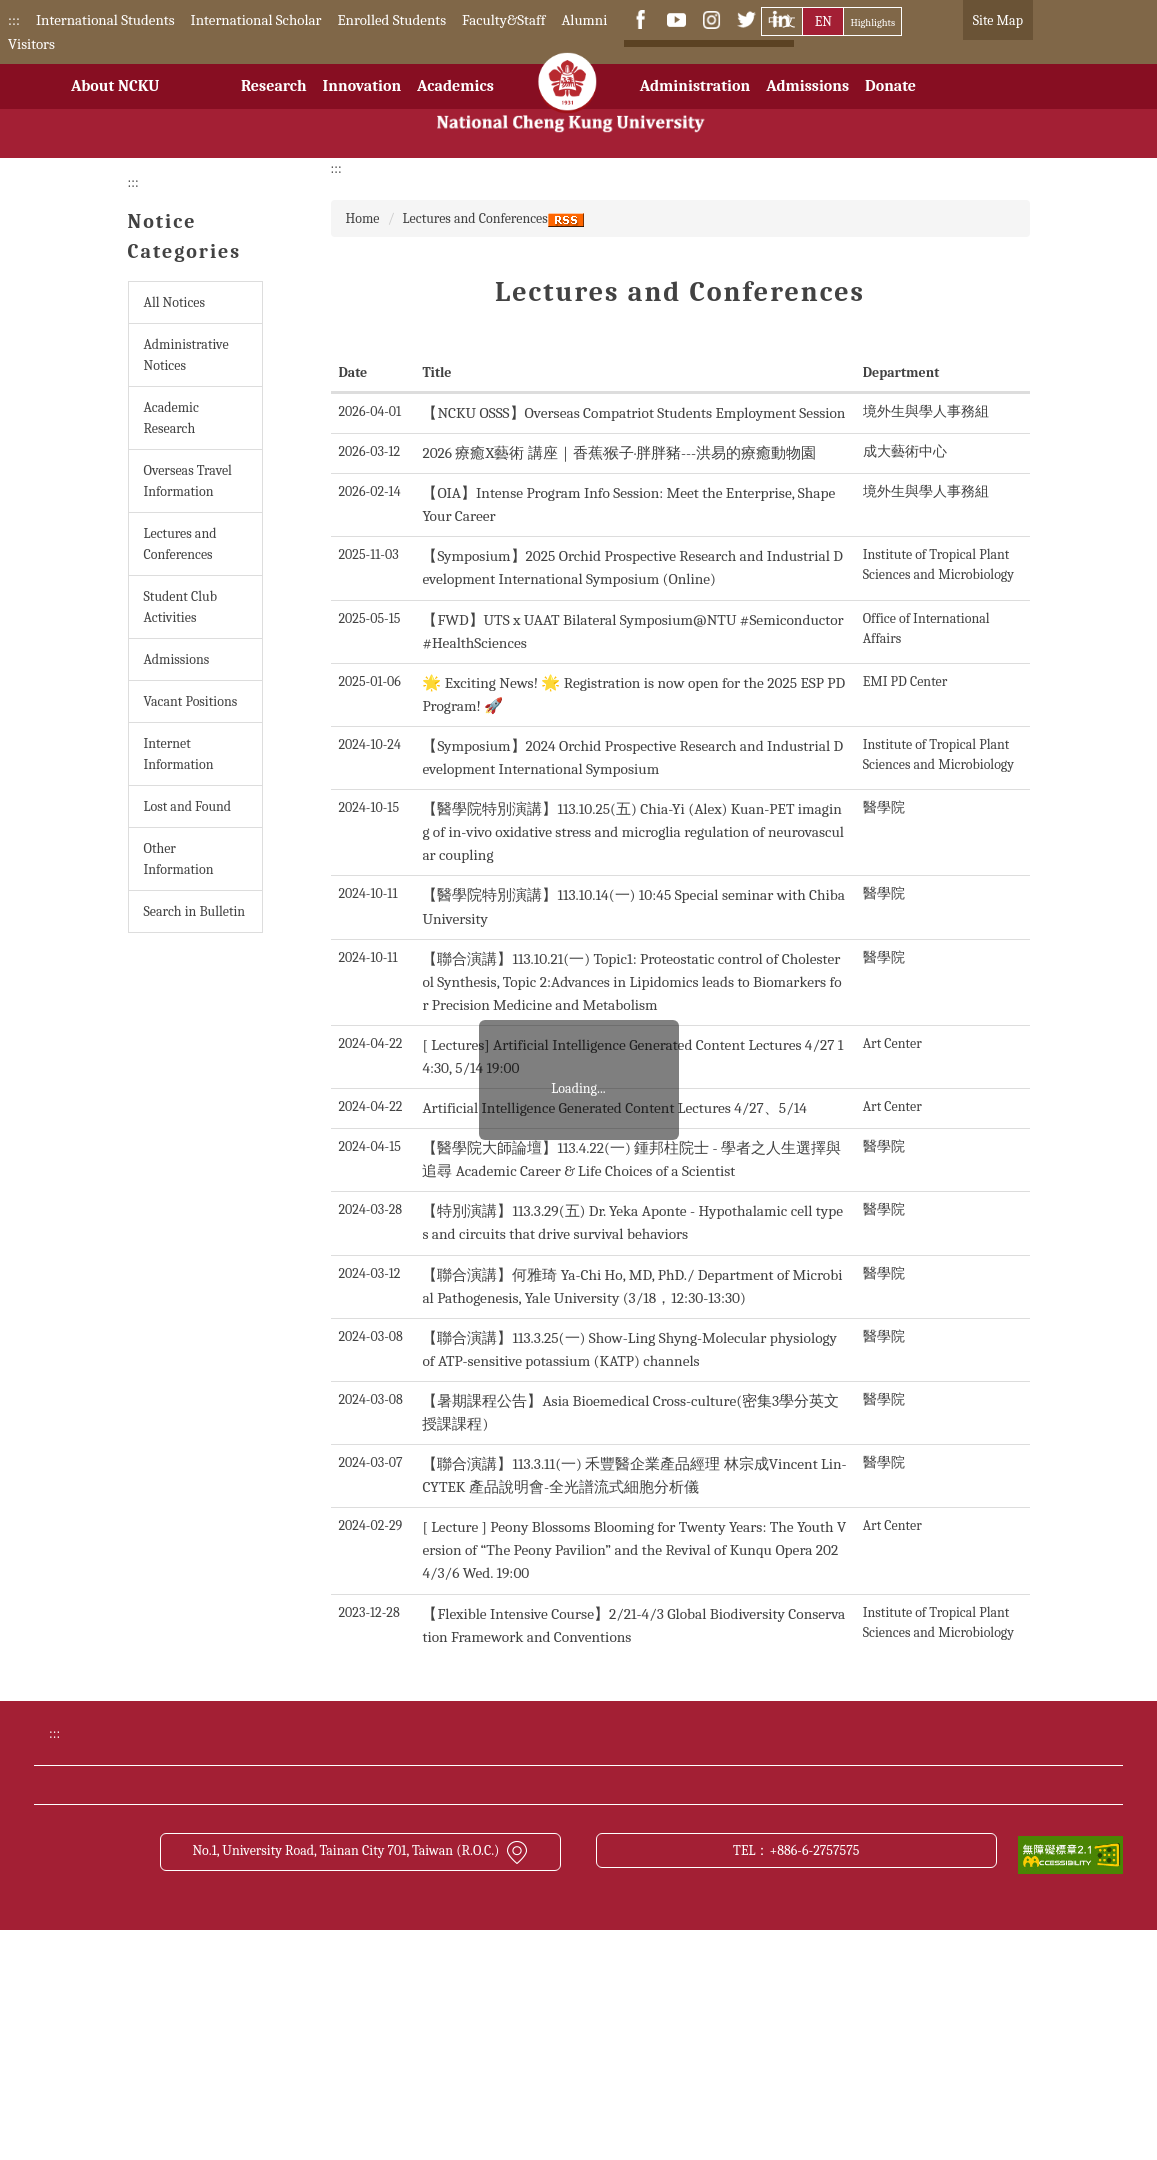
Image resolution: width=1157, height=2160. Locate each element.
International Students (105, 20)
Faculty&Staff (503, 20)
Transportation (493, 1910)
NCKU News (181, 1910)
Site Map (998, 20)
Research (274, 102)
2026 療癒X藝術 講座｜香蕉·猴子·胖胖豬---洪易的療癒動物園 (619, 453)
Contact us (176, 1947)
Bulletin (773, 1873)
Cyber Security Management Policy (553, 1947)
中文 (782, 21)
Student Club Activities (180, 607)
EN (823, 21)
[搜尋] (700, 60)
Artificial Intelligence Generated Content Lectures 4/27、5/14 (614, 1108)
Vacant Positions (191, 701)
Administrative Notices (186, 355)
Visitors (31, 44)
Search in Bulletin (195, 911)
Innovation (362, 102)
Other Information (179, 859)
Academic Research (171, 418)
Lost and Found (188, 806)
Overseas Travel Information (188, 481)
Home (363, 218)
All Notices (174, 302)
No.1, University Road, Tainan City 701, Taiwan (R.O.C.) (360, 2080)
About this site (793, 1947)
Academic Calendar (505, 1873)
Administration (695, 102)
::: (14, 20)
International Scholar (256, 20)
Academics (455, 102)
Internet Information (179, 754)
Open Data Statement (208, 1984)
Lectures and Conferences (180, 544)
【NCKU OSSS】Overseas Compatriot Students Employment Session (633, 413)
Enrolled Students (391, 20)
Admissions (807, 102)
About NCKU (115, 102)
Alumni (584, 20)
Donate (890, 102)
